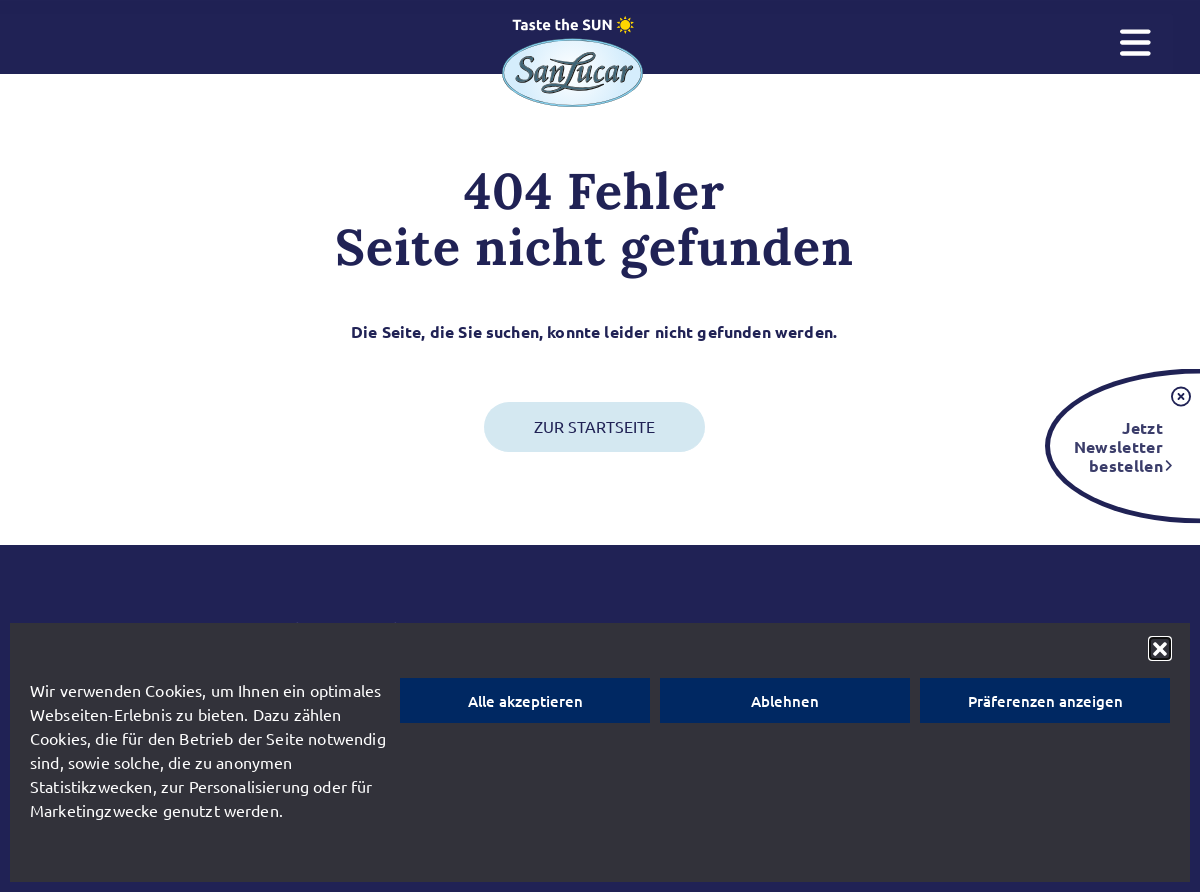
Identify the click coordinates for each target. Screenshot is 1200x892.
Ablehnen (785, 701)
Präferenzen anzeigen (1045, 701)
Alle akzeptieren (525, 701)
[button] (1160, 648)
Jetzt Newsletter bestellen (1118, 445)
